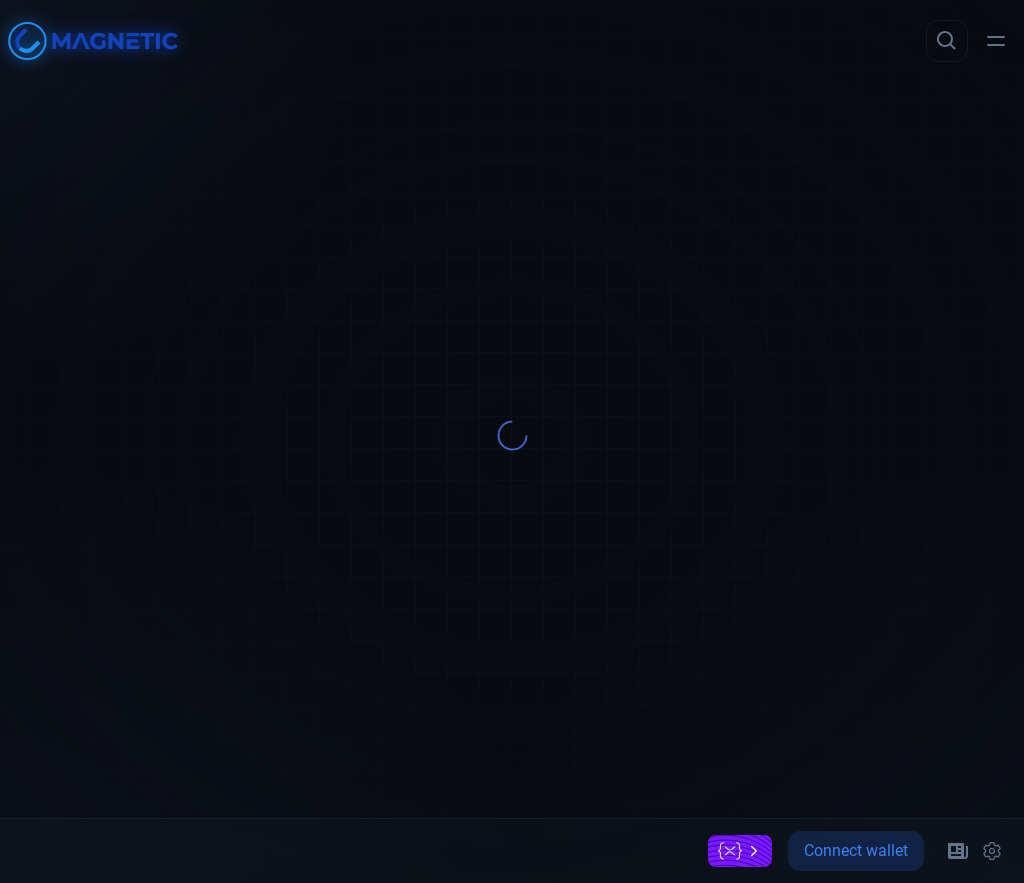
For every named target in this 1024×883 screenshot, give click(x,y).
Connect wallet (856, 850)
